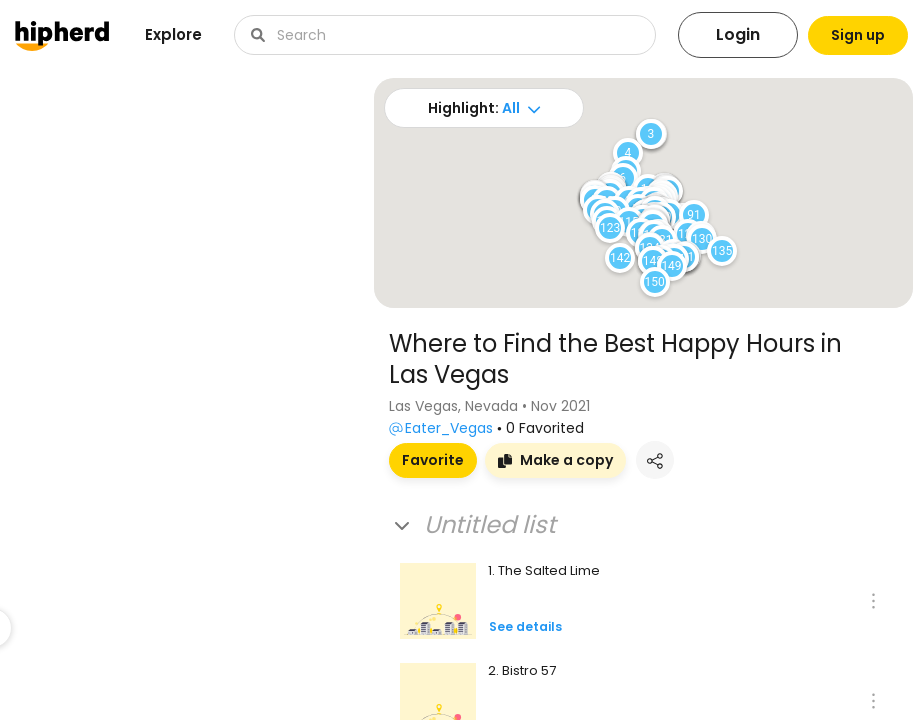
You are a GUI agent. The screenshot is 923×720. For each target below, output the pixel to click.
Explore (173, 34)
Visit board (70, 613)
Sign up (848, 34)
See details (525, 626)
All (504, 108)
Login (718, 34)
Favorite (433, 460)
